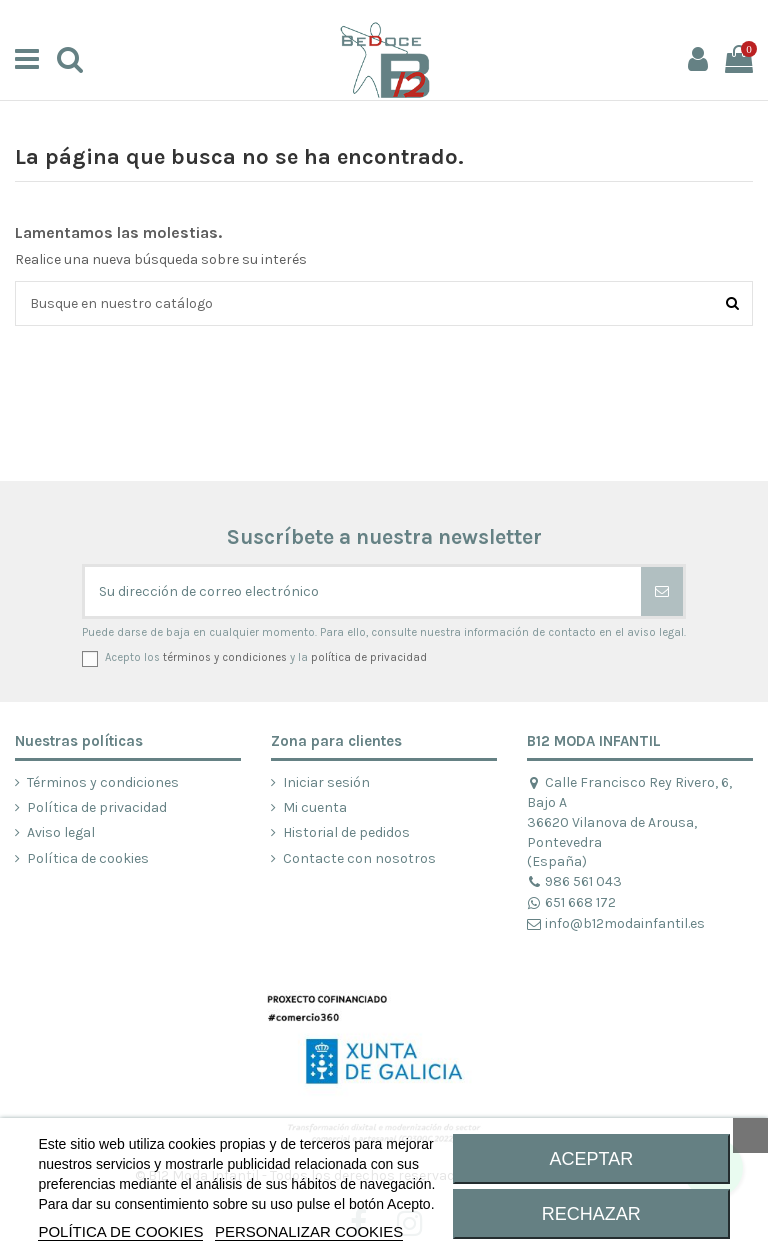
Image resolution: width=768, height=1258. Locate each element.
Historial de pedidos (346, 832)
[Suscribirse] (662, 591)
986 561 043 (574, 881)
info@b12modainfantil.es (616, 923)
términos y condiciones (225, 657)
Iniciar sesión (326, 782)
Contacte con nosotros (359, 858)
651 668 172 (571, 902)
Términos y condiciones (103, 782)
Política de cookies (88, 858)
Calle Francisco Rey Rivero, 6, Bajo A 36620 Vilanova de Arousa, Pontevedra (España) (629, 822)
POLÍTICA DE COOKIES (120, 1231)
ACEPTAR (592, 1159)
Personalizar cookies (309, 1231)
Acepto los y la (266, 657)
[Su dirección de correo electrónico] (363, 591)
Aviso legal (61, 832)
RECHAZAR (591, 1214)
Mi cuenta (315, 807)
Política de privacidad (97, 807)
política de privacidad (369, 657)
